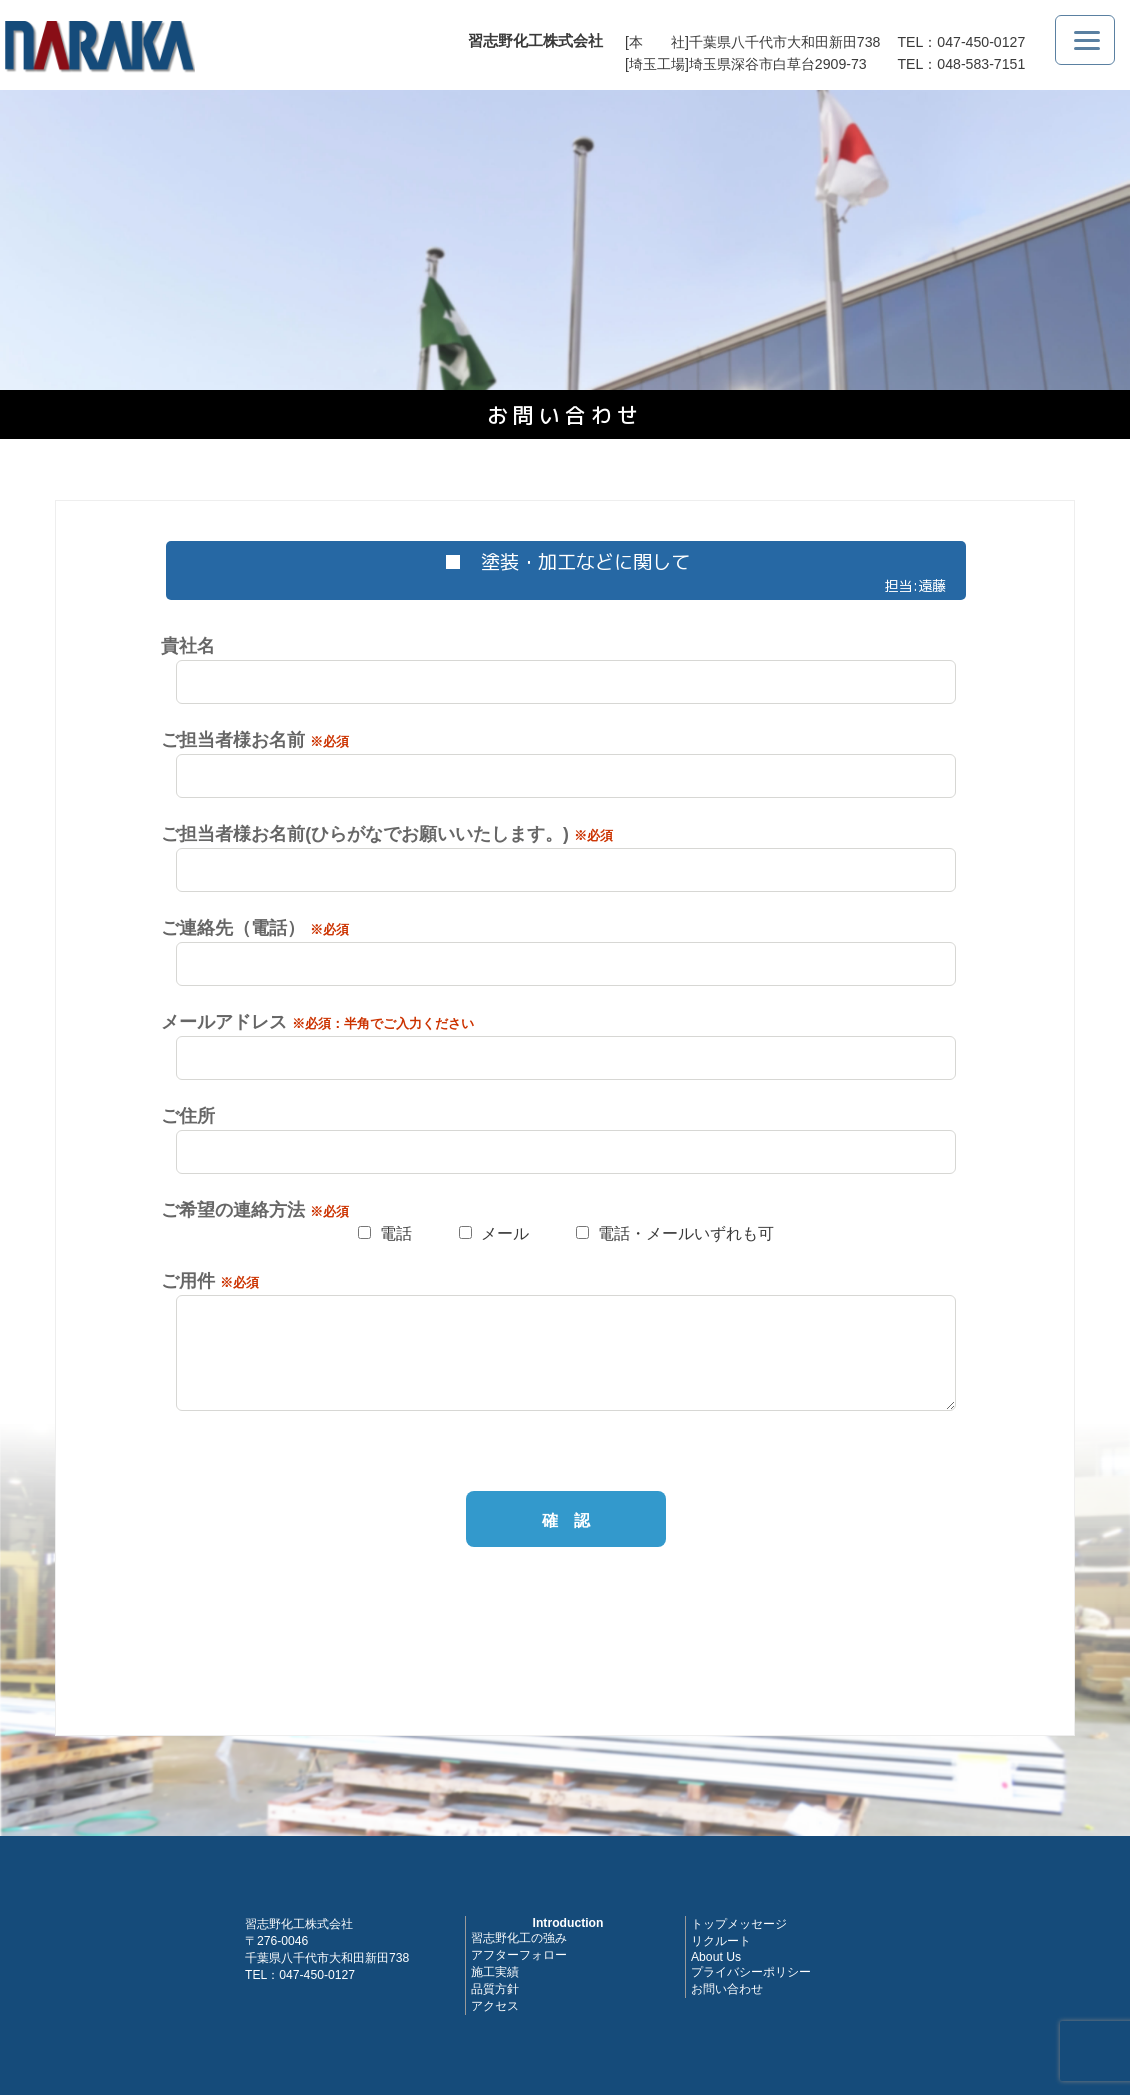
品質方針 (495, 1989)
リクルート (721, 1941)
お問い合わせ (727, 1989)
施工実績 (495, 1972)
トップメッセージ (739, 1924)
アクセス (495, 2006)
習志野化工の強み (519, 1938)
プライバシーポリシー (751, 1972)
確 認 (566, 1520)
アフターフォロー (519, 1955)
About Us (716, 1957)
